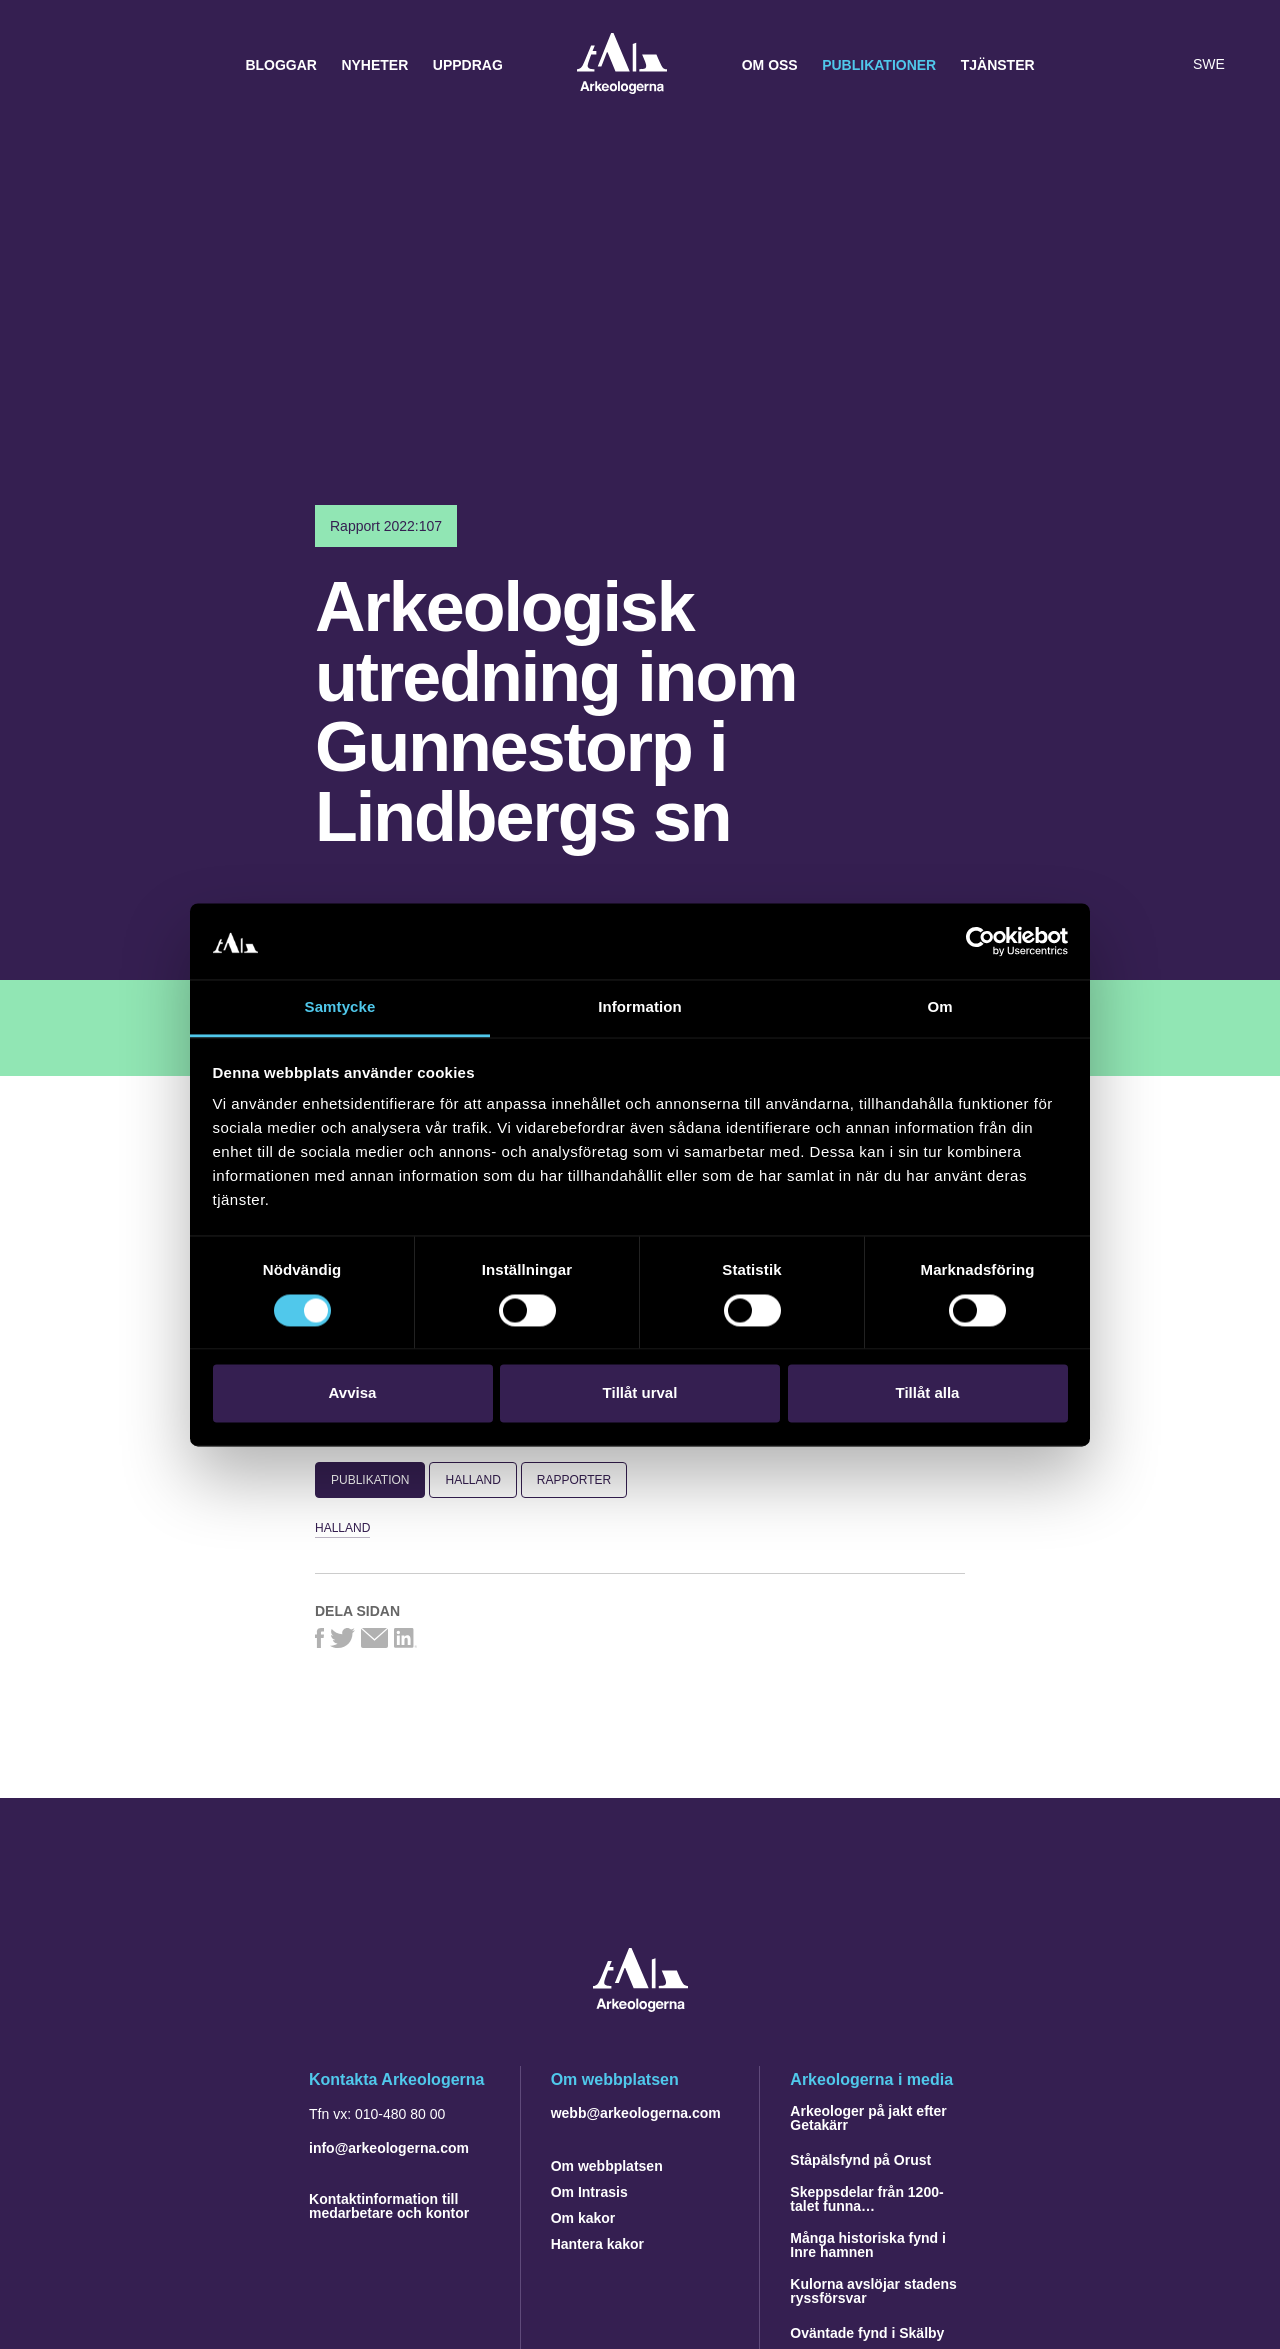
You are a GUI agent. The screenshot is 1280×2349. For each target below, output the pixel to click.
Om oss (770, 65)
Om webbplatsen (607, 2166)
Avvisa (353, 1393)
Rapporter (574, 1480)
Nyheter (374, 65)
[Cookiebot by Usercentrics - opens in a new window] (980, 941)
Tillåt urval (640, 1393)
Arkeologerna (622, 65)
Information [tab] (640, 1007)
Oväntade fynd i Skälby (867, 2333)
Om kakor (583, 2218)
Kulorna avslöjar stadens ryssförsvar (873, 2291)
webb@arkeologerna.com (636, 2113)
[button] (1124, 65)
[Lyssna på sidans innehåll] (1164, 65)
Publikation (370, 1480)
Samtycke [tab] (340, 1007)
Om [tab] (939, 1007)
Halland (472, 1480)
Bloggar (281, 65)
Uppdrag (468, 65)
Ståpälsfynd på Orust (860, 2160)
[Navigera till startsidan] (640, 2006)
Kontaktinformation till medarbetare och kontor (389, 2206)
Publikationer (879, 65)
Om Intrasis (589, 2192)
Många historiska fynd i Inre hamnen (868, 2245)
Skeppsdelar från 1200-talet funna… (866, 2199)
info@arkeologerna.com (389, 2148)
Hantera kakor (597, 2244)
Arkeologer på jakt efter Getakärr (868, 2118)
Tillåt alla (928, 1393)
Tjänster (998, 65)
